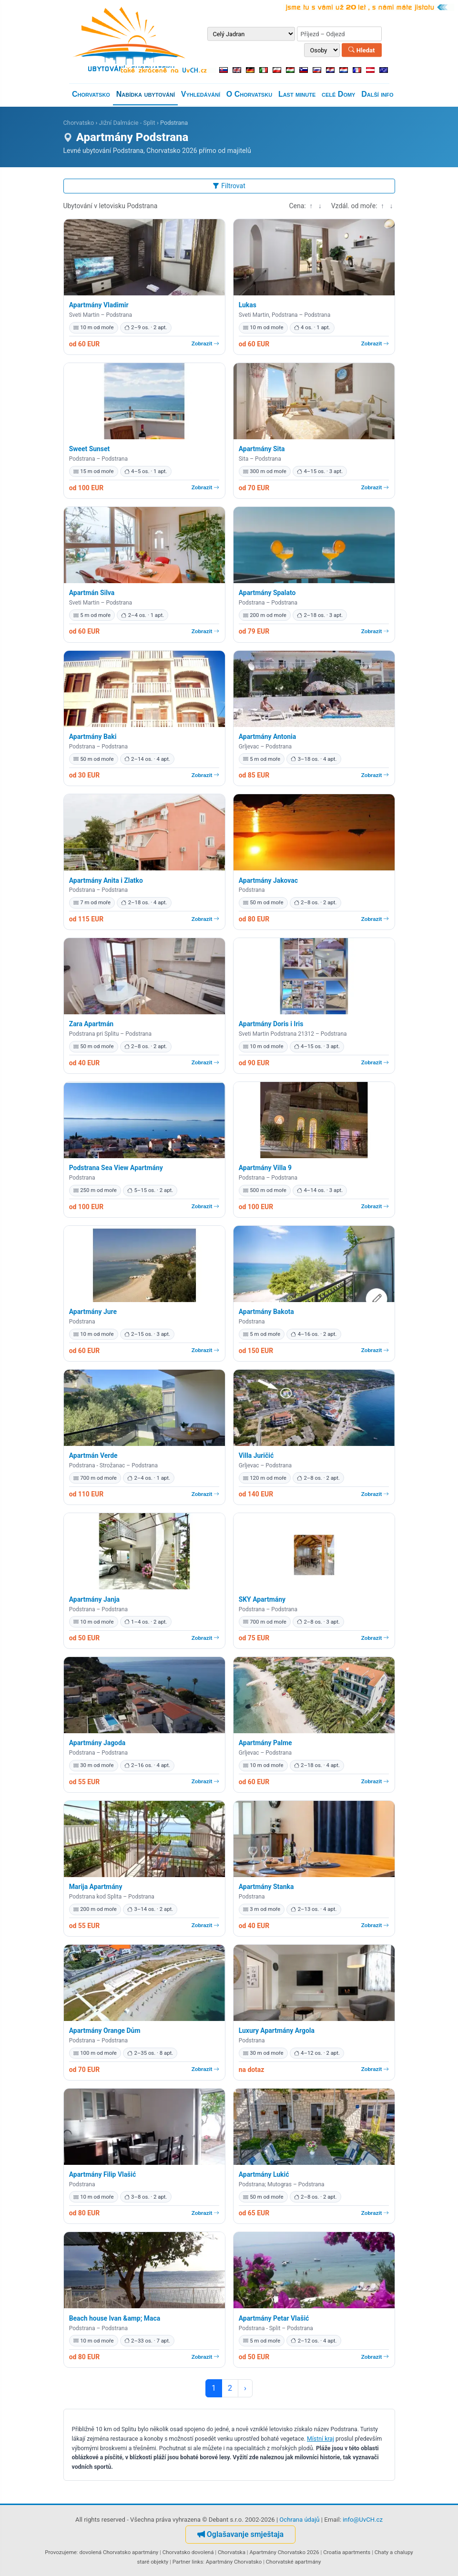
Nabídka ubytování (145, 94)
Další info (377, 94)
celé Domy (338, 94)
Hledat (361, 49)
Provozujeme (61, 2552)
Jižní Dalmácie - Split (127, 122)
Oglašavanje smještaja (240, 2534)
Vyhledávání (200, 94)
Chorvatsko (91, 94)
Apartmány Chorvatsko (234, 2561)
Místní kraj (320, 2438)
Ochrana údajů (299, 2519)
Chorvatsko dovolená (188, 2552)
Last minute (297, 94)
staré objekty (152, 2561)
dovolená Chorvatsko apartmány (119, 2552)
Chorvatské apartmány (293, 2561)
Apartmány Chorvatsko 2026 (284, 2552)
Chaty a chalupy (394, 2552)
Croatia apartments (346, 2552)
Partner (182, 2561)
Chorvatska (231, 2552)
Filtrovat (229, 186)
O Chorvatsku (249, 94)
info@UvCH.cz (363, 2519)
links (197, 2561)
